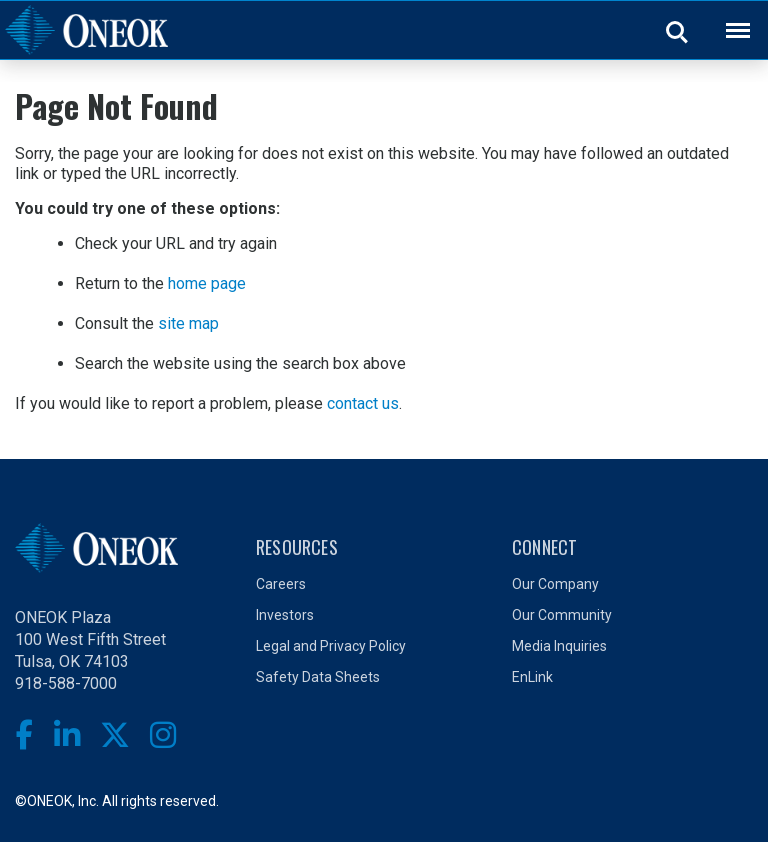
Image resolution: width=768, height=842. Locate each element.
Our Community (562, 615)
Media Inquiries (559, 646)
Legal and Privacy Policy (331, 646)
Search (678, 31)
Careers (281, 584)
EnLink (532, 677)
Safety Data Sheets (318, 677)
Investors (285, 615)
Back (729, 17)
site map (188, 323)
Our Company (555, 584)
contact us (363, 403)
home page (207, 283)
